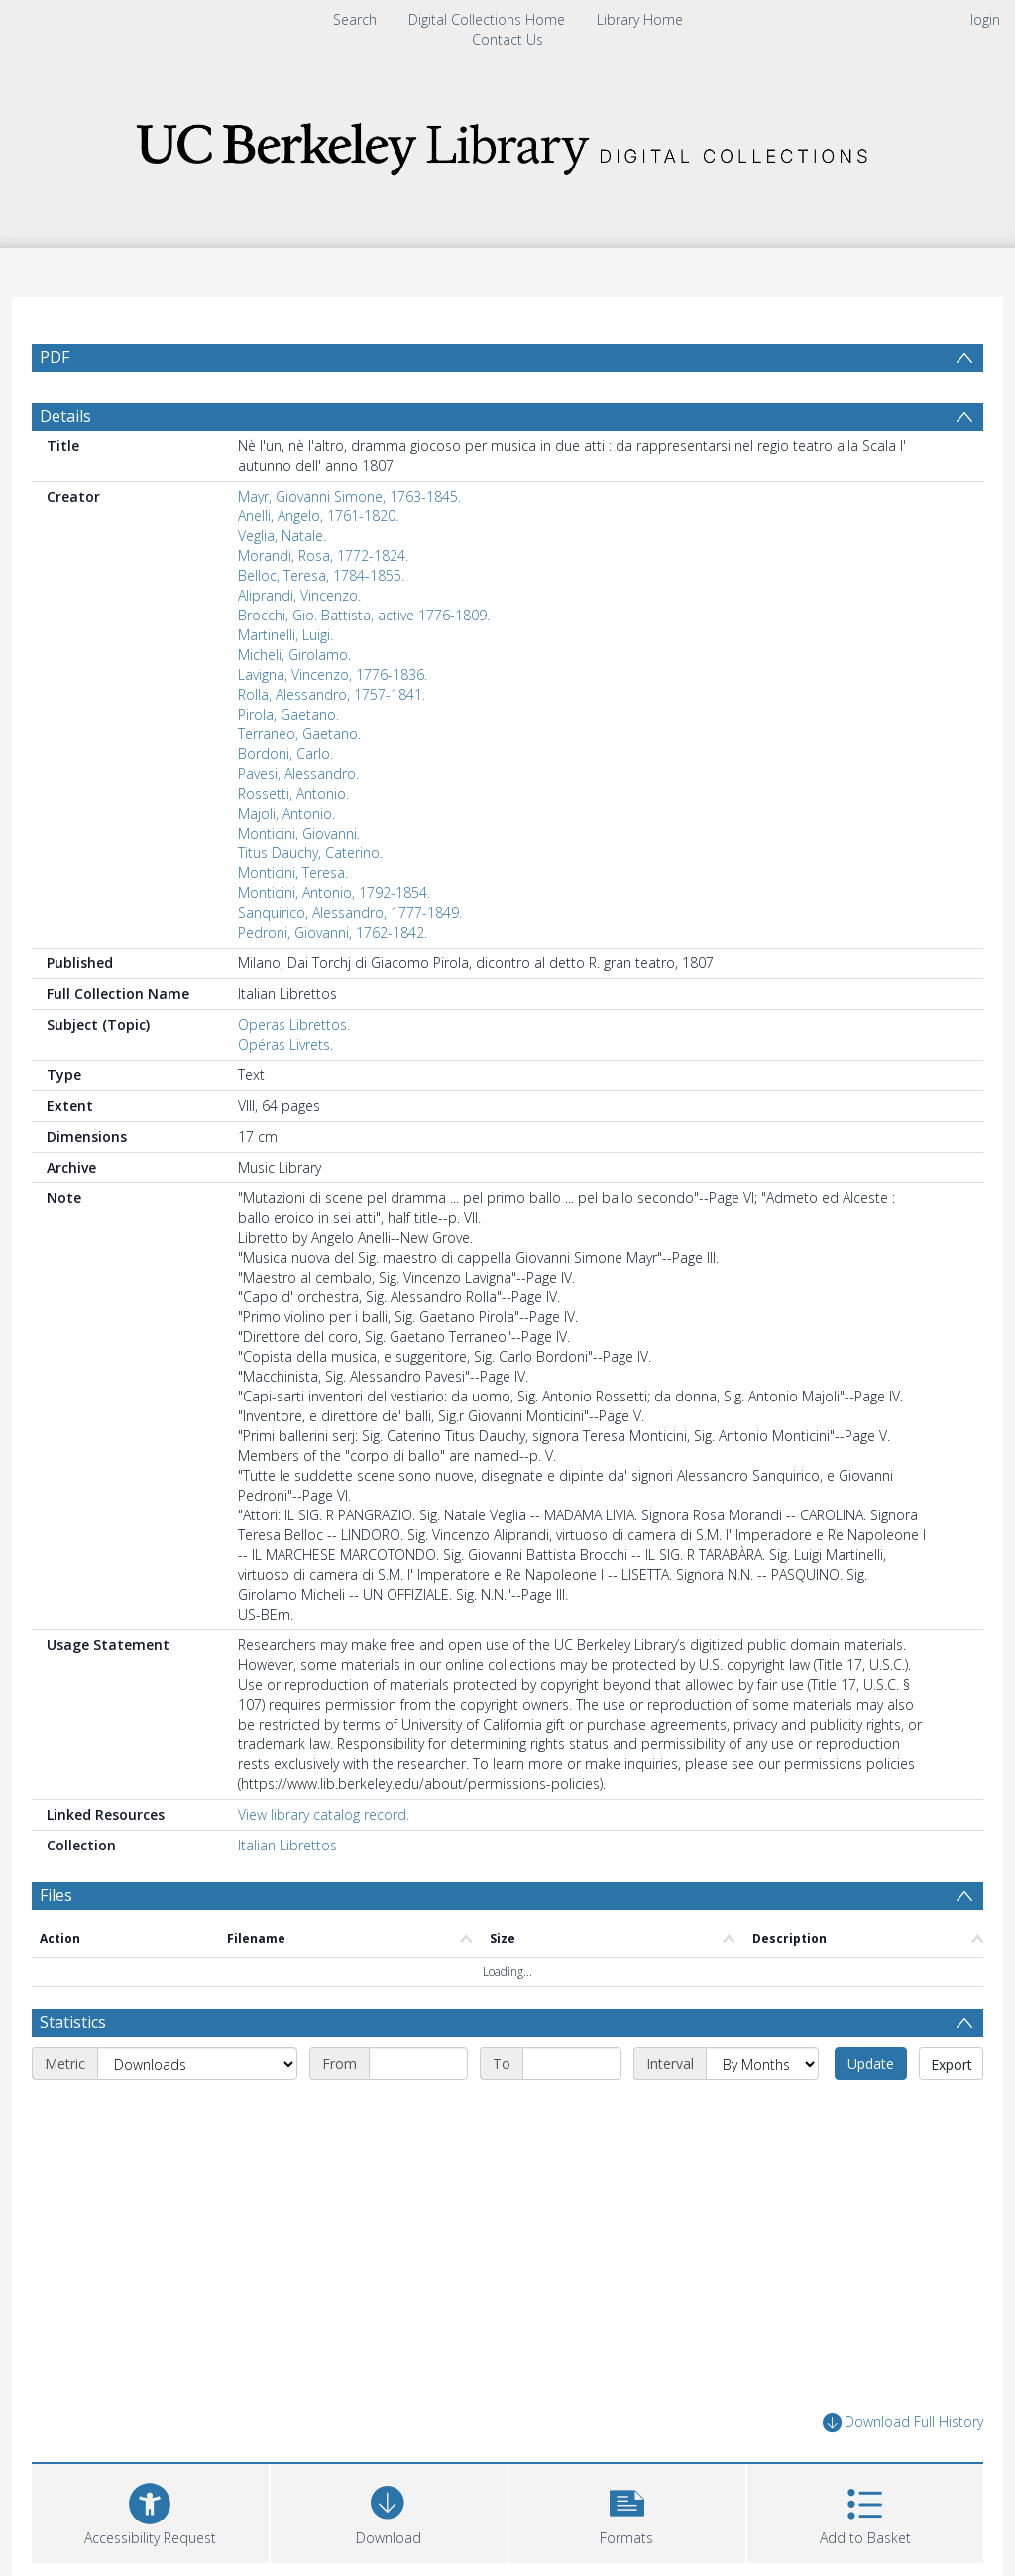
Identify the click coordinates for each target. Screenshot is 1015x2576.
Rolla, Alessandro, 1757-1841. (331, 694)
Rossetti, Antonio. (293, 793)
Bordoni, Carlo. (285, 753)
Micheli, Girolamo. (294, 654)
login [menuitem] (985, 19)
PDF (54, 357)
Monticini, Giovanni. (299, 833)
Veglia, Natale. (282, 535)
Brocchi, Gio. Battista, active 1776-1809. (364, 615)
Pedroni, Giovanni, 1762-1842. (332, 932)
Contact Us (507, 39)
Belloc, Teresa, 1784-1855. (321, 575)
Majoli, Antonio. (286, 813)
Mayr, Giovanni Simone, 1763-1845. (349, 496)
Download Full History (903, 2422)
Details (65, 416)
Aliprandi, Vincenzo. (299, 595)
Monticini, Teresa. (293, 872)
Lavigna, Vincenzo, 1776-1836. (332, 674)
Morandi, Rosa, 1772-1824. (323, 555)
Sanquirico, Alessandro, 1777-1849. (350, 912)
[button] (626, 2511)
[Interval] (762, 2063)
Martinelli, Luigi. (285, 634)
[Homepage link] (507, 143)
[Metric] (197, 2063)
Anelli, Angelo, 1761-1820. (318, 515)
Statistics (73, 2022)
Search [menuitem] (355, 19)
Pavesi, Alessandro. (298, 773)
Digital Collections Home (486, 19)
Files (56, 1895)
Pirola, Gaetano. (288, 714)
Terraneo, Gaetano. (299, 734)
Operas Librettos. (294, 1024)
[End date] (571, 2063)
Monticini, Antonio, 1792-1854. (334, 892)
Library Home (640, 19)
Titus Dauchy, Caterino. (310, 852)
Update (870, 2063)
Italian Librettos (287, 1845)
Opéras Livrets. (285, 1044)
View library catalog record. (323, 1814)
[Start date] (418, 2063)
